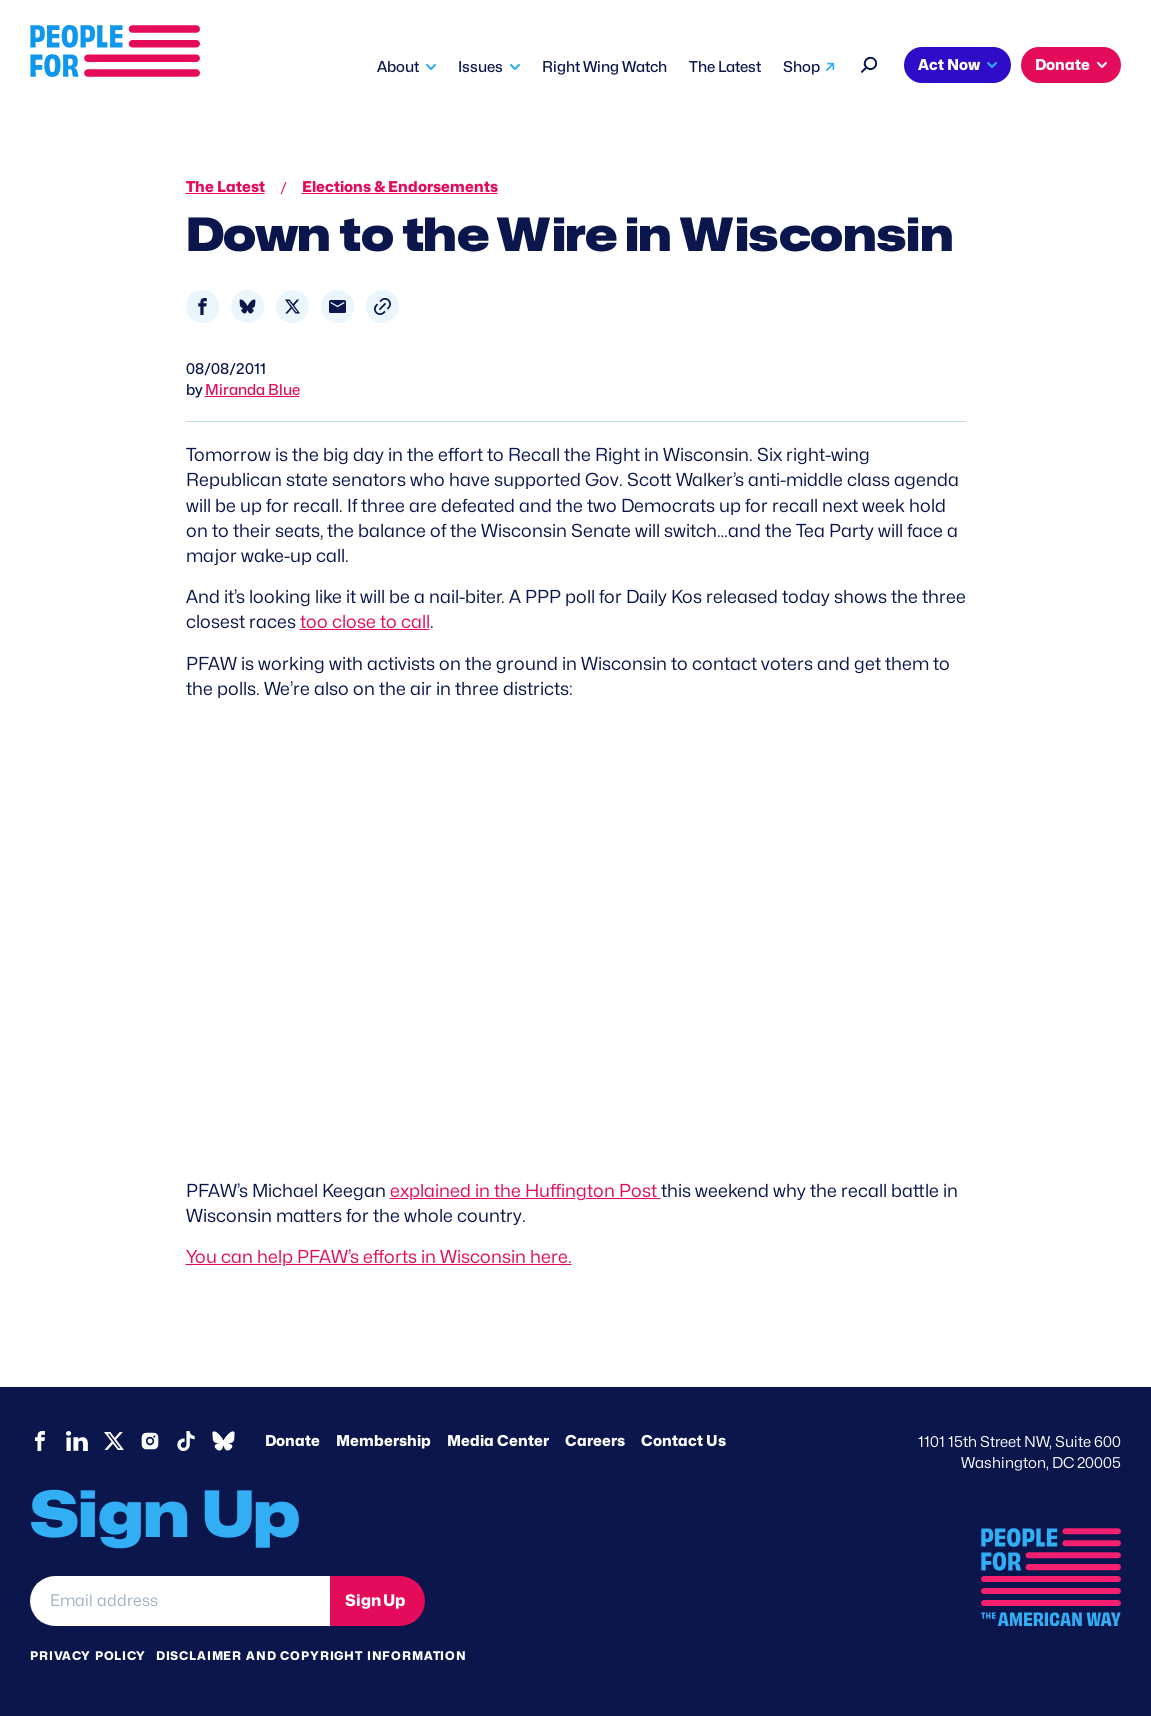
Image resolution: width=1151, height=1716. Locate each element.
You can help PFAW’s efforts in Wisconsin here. (379, 1256)
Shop (801, 67)
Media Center (498, 1441)
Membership (383, 1441)
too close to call (365, 621)
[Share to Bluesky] (247, 306)
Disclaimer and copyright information (311, 1655)
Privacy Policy (88, 1655)
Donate (1062, 65)
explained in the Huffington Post (525, 1190)
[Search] (869, 62)
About (398, 67)
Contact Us (683, 1441)
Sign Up (375, 1600)
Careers (595, 1441)
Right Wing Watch (604, 67)
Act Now (949, 65)
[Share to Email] (337, 306)
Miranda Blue (252, 390)
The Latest (725, 67)
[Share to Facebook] (202, 306)
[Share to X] (292, 306)
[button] (382, 306)
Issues (480, 67)
